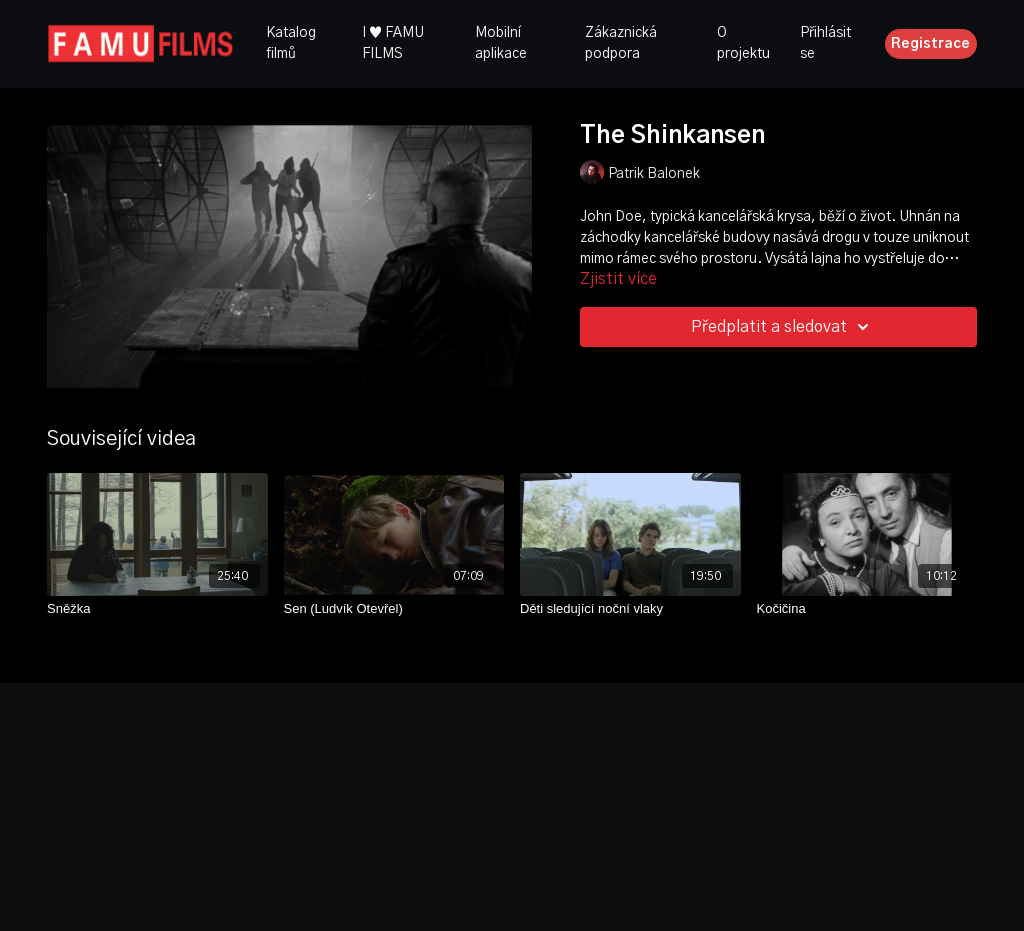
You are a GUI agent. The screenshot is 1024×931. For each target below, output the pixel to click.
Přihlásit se (825, 43)
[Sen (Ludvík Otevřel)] (394, 609)
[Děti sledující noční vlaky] (630, 609)
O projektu (743, 43)
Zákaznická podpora (621, 43)
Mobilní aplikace (501, 43)
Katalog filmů (291, 43)
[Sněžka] (157, 609)
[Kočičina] (867, 609)
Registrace (930, 44)
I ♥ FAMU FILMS (393, 43)
